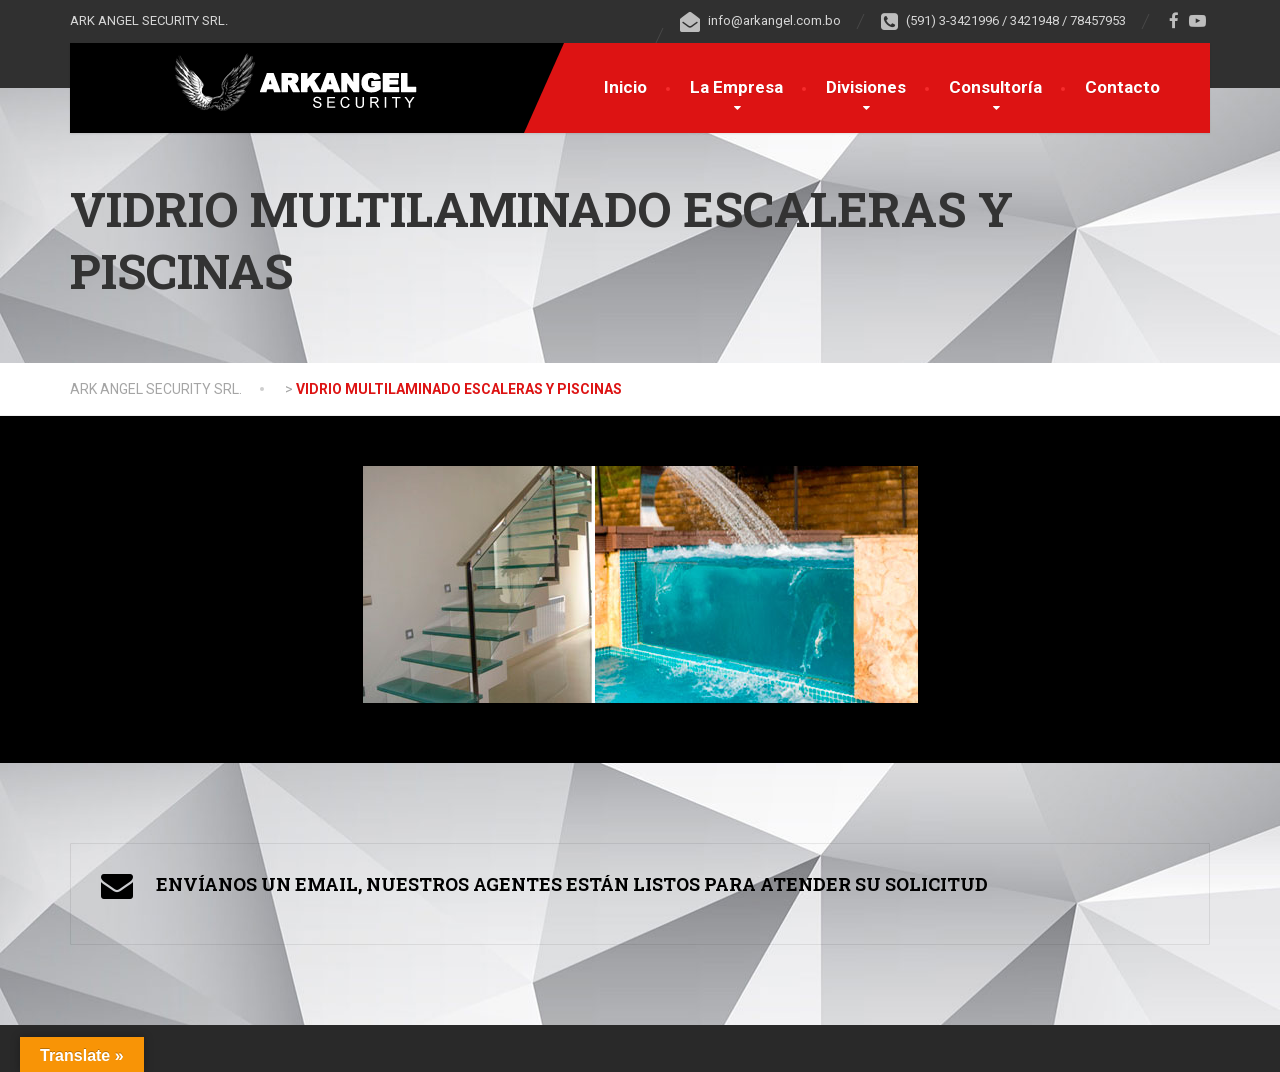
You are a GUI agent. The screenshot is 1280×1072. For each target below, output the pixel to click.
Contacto (1122, 87)
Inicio (625, 87)
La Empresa (736, 87)
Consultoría (995, 87)
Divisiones (866, 87)
